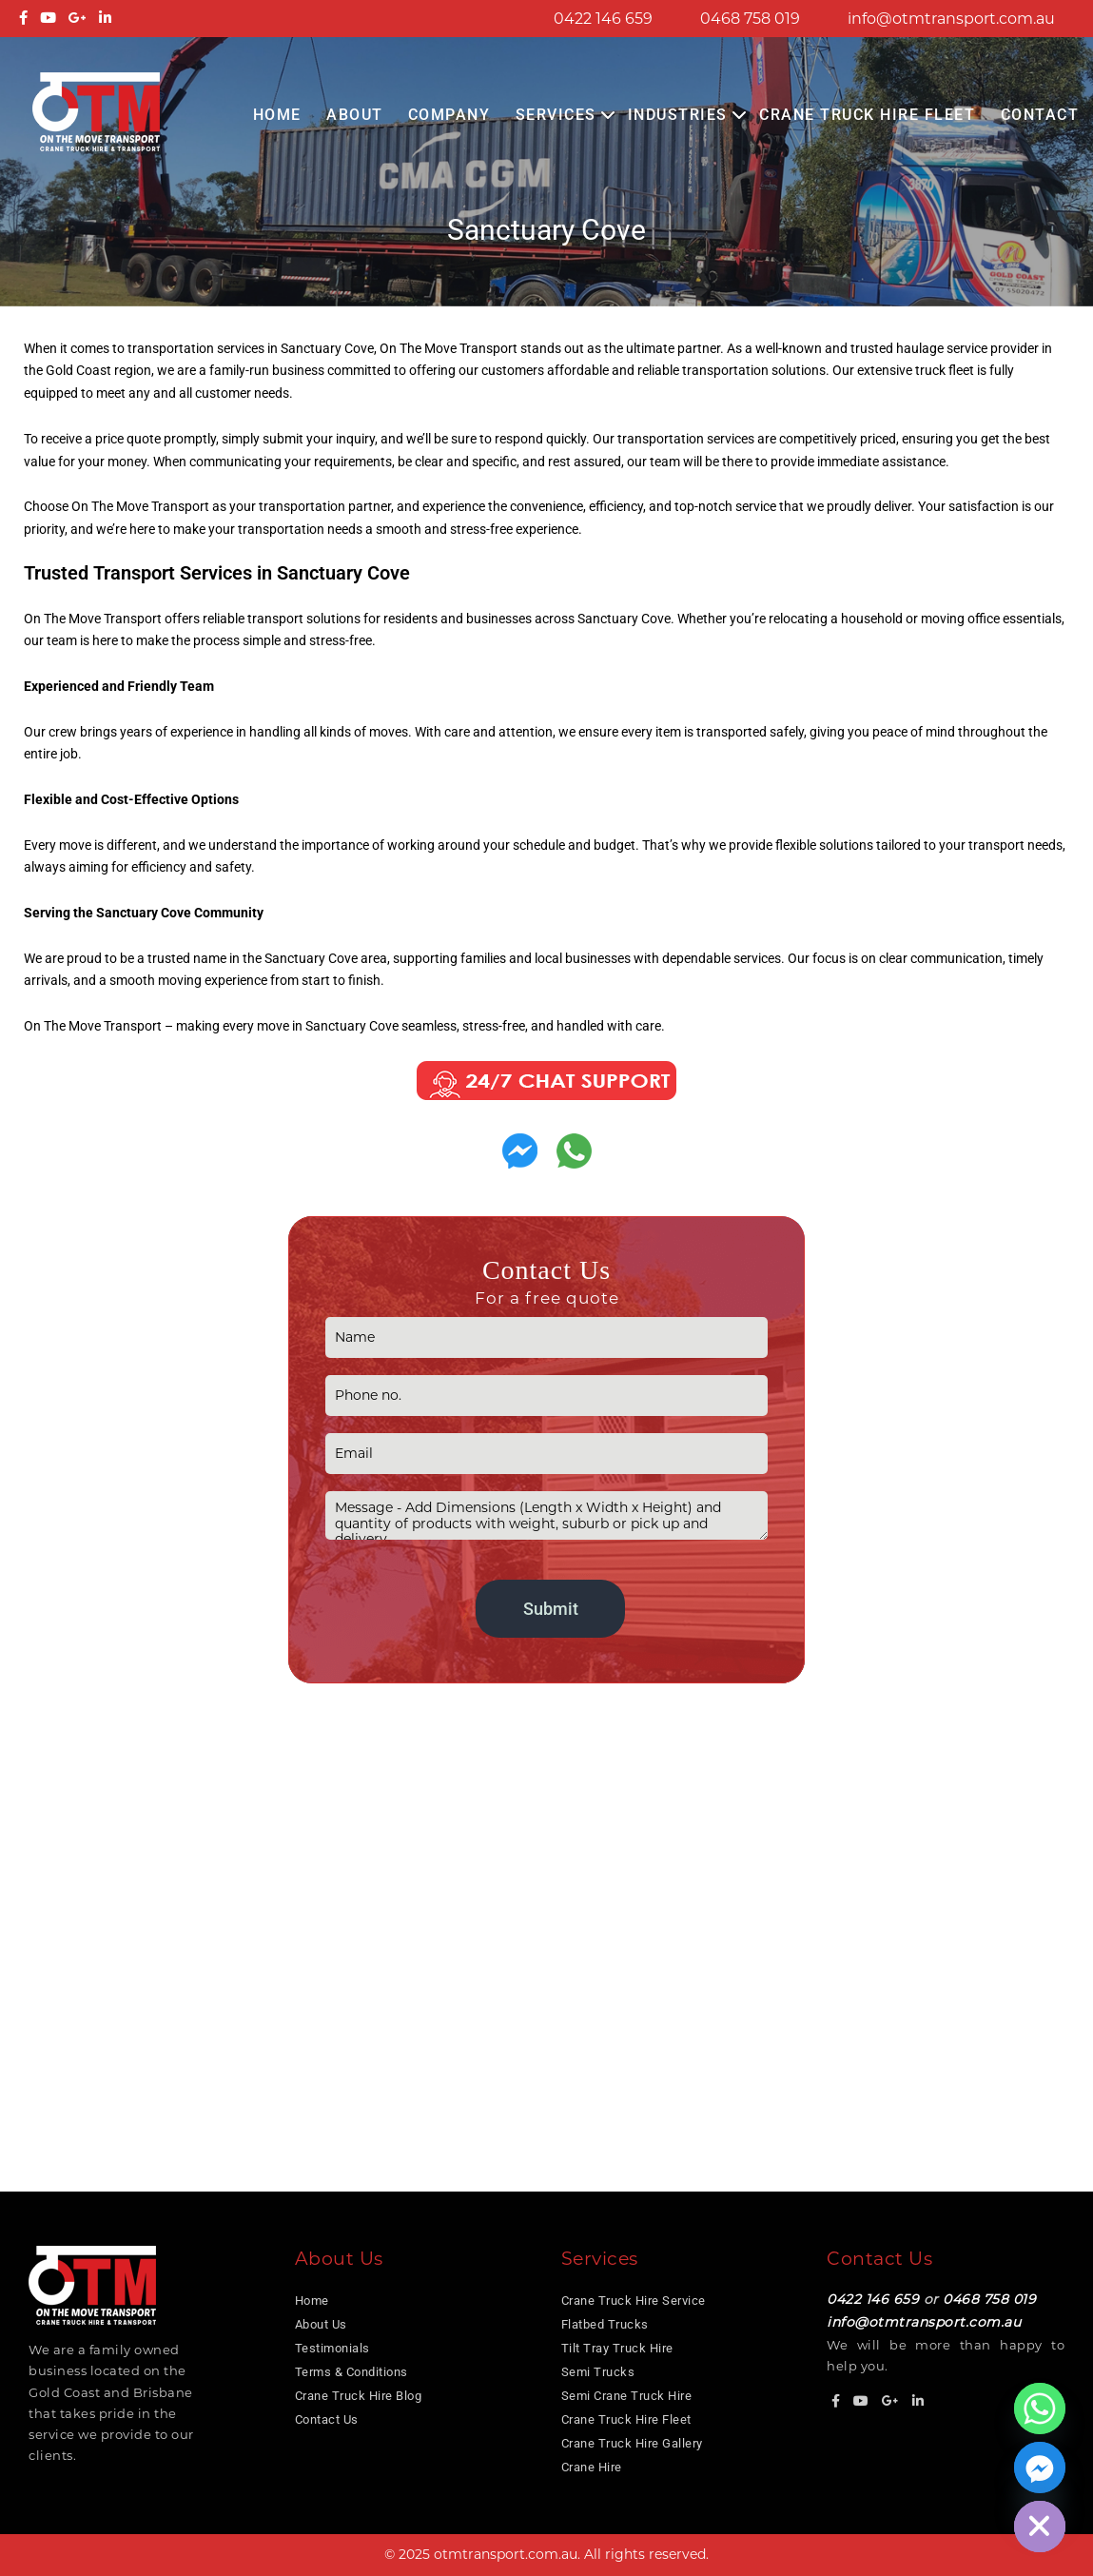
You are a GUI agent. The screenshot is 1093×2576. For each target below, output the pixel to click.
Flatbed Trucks (605, 2324)
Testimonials (332, 2348)
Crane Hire (591, 2467)
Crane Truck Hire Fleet (867, 115)
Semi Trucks (598, 2372)
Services (556, 115)
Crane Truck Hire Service (633, 2300)
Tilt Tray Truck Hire (617, 2348)
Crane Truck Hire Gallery (632, 2443)
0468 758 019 (750, 19)
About (354, 115)
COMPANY (449, 115)
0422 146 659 (603, 19)
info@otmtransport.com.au (951, 19)
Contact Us (327, 2419)
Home (277, 115)
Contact (1040, 115)
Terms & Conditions (351, 2372)
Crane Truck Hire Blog (358, 2396)
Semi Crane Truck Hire (627, 2396)
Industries (678, 115)
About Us (321, 2324)
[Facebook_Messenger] (1039, 2467)
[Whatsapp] (1039, 2408)
